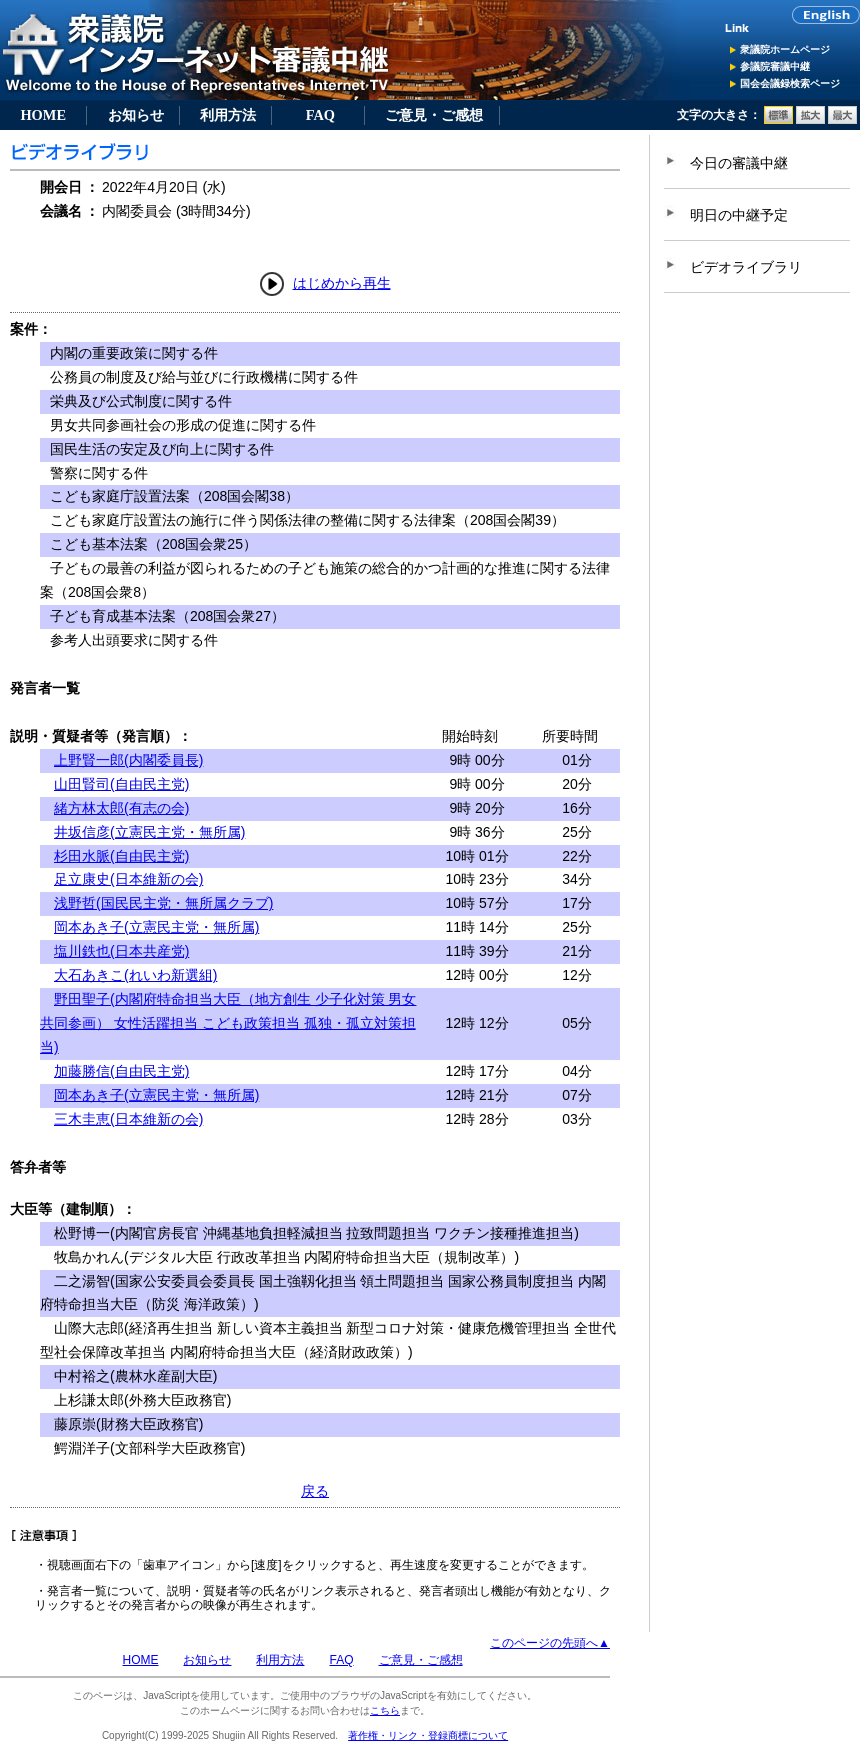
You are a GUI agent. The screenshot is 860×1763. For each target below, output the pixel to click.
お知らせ (136, 115)
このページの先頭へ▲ (550, 1643)
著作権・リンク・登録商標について (428, 1735)
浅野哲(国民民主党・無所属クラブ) (163, 903)
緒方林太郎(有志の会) (121, 808)
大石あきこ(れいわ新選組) (135, 975)
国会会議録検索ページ (790, 83)
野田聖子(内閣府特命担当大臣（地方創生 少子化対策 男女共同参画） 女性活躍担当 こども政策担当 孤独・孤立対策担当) (228, 1023)
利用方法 (228, 115)
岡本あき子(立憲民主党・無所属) (156, 927)
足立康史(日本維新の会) (128, 879)
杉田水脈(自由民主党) (121, 856)
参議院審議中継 (775, 66)
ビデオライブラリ (746, 267)
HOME (43, 115)
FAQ (320, 115)
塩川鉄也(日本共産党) (121, 951)
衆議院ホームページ (785, 49)
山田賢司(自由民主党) (121, 784)
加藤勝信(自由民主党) (121, 1071)
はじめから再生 (342, 283)
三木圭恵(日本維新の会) (128, 1119)
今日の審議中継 (739, 163)
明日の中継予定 (739, 215)
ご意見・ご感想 (434, 115)
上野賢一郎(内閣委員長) (128, 760)
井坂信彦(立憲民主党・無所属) (149, 832)
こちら (385, 1710)
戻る (315, 1491)
